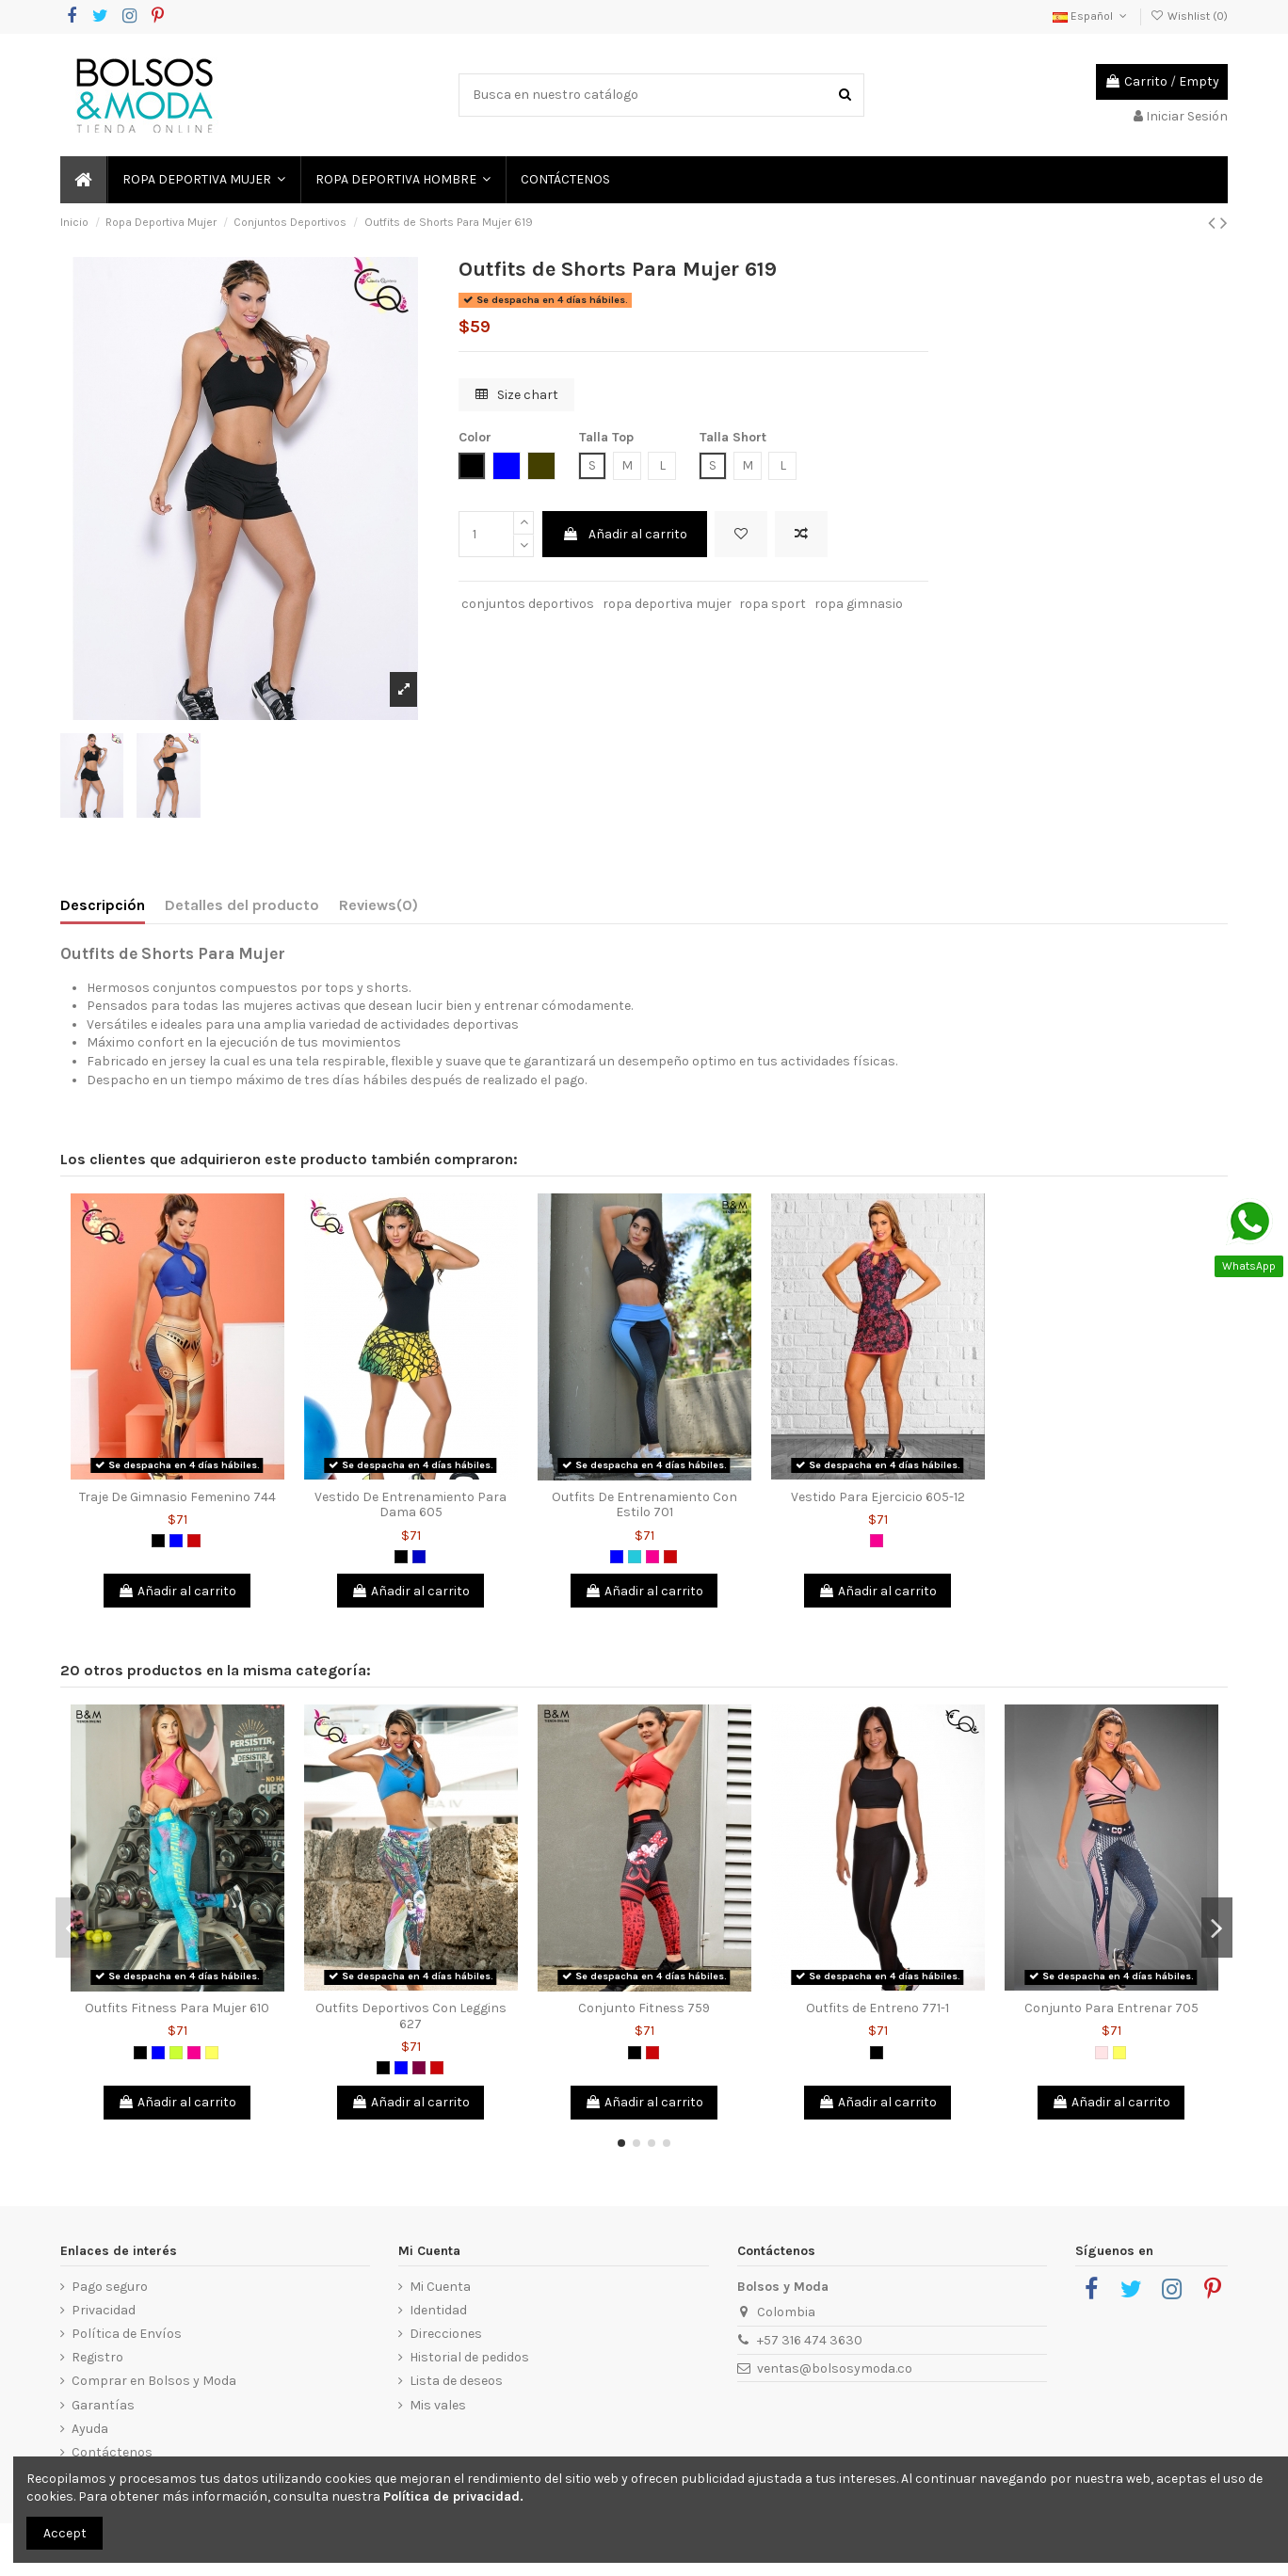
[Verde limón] (176, 2052)
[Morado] (419, 2067)
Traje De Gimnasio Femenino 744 (177, 1497)
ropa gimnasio (858, 604)
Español (1091, 16)
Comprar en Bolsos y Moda (154, 2381)
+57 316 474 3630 (809, 2340)
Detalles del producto (242, 905)
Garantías (103, 2405)
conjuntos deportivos (527, 604)
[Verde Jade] (634, 1556)
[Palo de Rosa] (1101, 2052)
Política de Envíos (127, 2334)
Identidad (438, 2310)
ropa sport (772, 604)
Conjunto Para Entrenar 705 (1111, 2008)
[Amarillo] (211, 2052)
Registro (97, 2357)
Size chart (516, 395)
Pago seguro (110, 2287)
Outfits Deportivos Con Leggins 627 (411, 2016)
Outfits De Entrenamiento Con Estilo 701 (644, 1505)
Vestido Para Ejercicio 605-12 (878, 1497)
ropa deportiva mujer (667, 604)
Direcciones (446, 2334)
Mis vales (438, 2405)
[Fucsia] (652, 1556)
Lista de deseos (456, 2381)
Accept (65, 2533)
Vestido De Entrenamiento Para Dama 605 (410, 1505)
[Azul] (176, 1540)
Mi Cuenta (440, 2287)
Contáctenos (112, 2452)
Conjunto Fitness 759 (644, 2008)
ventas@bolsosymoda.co (834, 2368)
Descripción (102, 905)
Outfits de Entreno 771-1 (877, 2008)
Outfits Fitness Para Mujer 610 (177, 2008)
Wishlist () (1189, 16)
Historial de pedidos (469, 2357)
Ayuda (90, 2429)
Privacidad (104, 2310)
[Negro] (158, 1540)
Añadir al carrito (624, 534)
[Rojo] (194, 1540)
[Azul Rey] (419, 1556)
